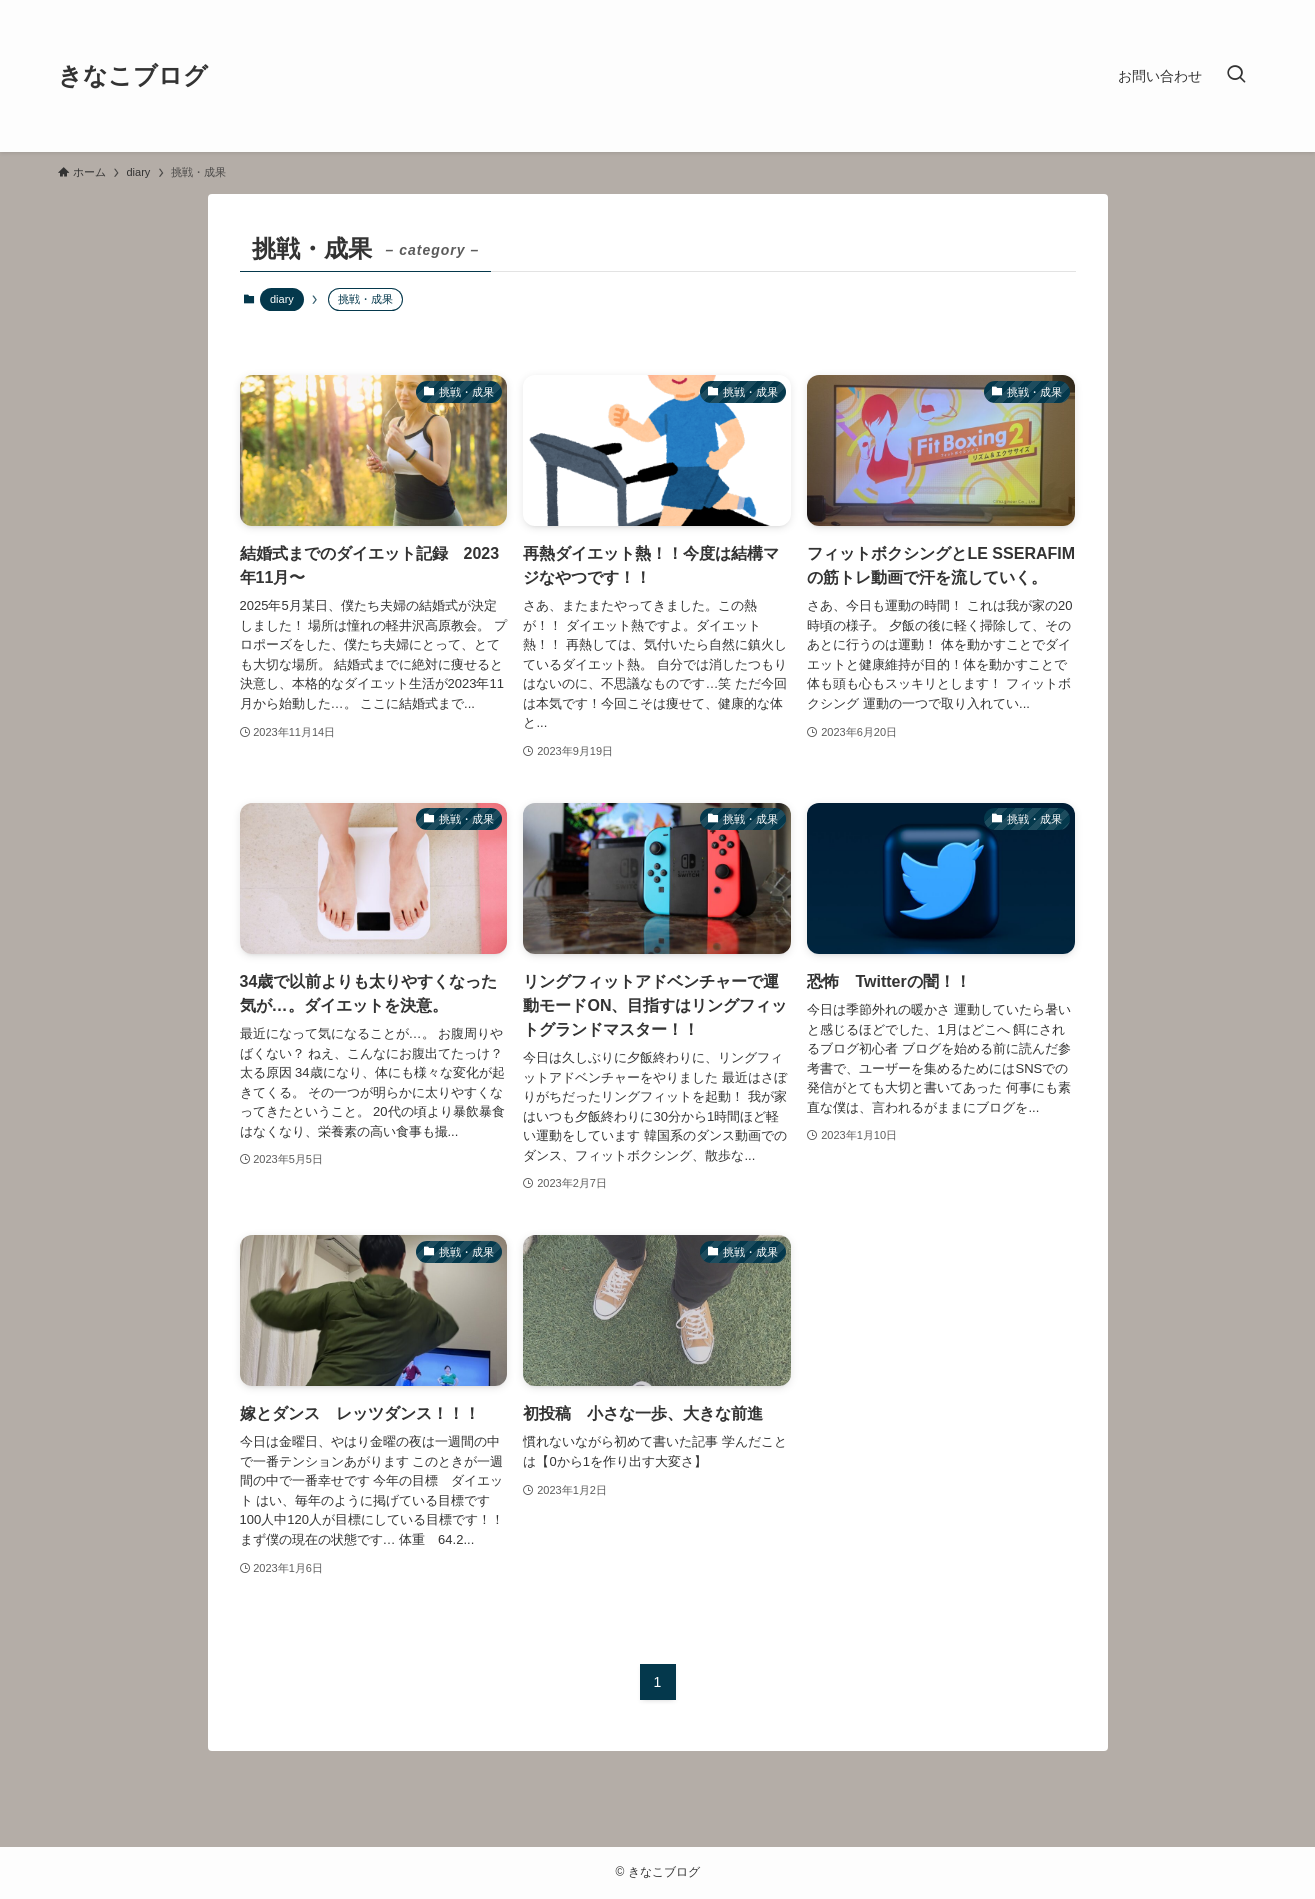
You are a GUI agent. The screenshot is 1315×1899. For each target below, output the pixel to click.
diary (282, 299)
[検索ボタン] (1236, 76)
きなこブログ (133, 76)
